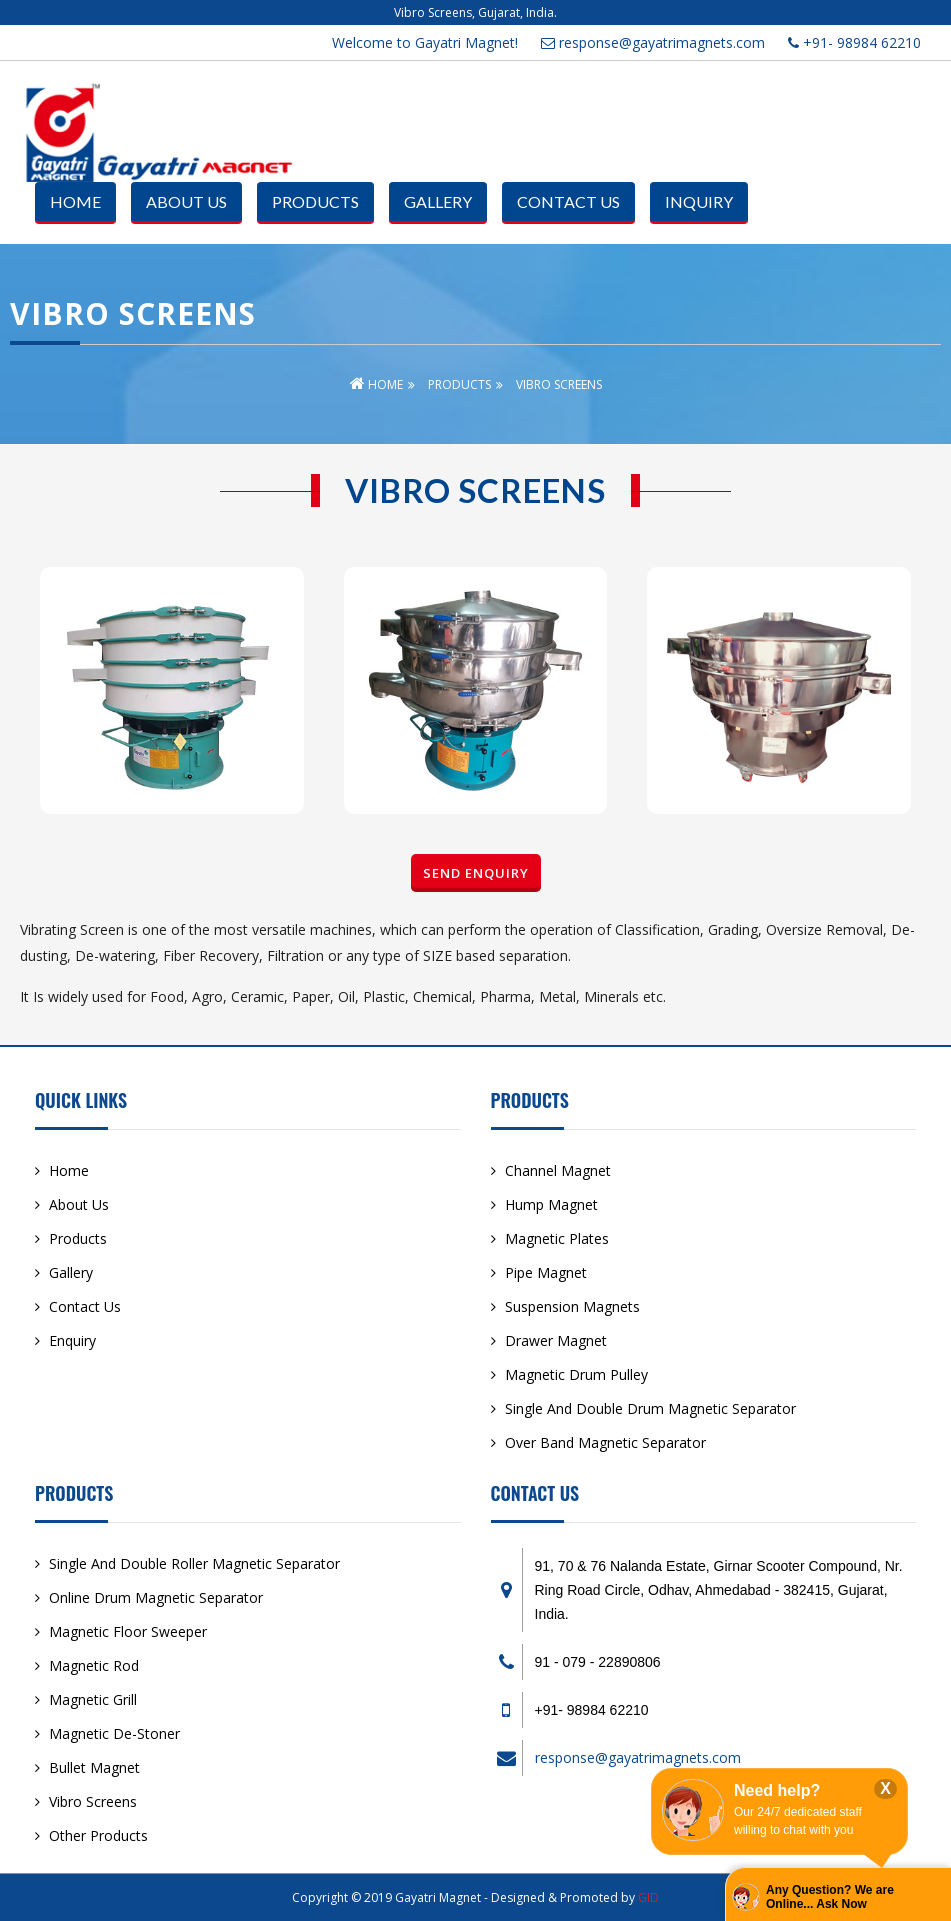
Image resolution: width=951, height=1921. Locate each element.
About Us (186, 201)
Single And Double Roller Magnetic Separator (194, 1563)
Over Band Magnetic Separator (605, 1442)
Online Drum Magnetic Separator (156, 1597)
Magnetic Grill (93, 1699)
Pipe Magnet (546, 1272)
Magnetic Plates (557, 1238)
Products (315, 201)
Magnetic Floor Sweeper (128, 1631)
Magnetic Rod (94, 1665)
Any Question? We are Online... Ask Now (830, 1897)
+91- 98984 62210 (854, 42)
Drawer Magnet (556, 1340)
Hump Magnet (551, 1204)
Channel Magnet (558, 1170)
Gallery (438, 201)
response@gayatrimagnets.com (653, 42)
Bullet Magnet (94, 1767)
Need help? (777, 1790)
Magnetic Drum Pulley (576, 1374)
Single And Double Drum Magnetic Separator (650, 1408)
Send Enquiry (476, 873)
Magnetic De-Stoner (114, 1733)
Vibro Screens (93, 1801)
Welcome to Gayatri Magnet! (425, 42)
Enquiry (72, 1340)
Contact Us (568, 201)
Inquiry (699, 201)
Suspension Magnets (572, 1306)
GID (648, 1897)
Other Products (98, 1835)
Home (75, 201)
